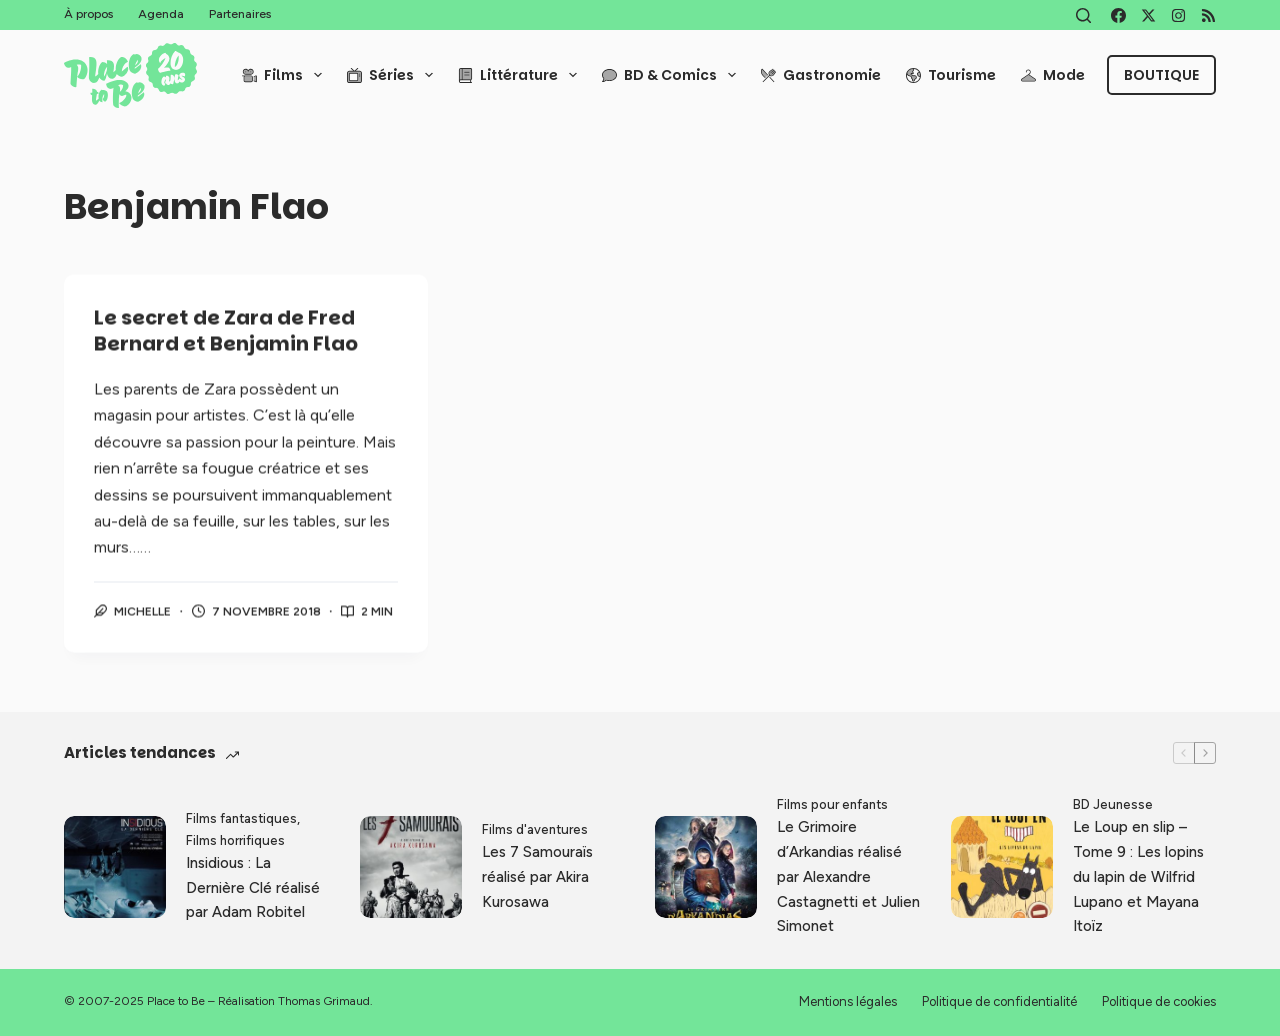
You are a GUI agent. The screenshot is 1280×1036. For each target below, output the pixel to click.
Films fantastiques (241, 818)
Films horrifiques (235, 840)
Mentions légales (848, 1001)
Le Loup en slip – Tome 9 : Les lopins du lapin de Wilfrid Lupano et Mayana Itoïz (1138, 876)
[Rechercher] (1083, 15)
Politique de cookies (1159, 1001)
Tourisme (951, 75)
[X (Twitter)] (1148, 15)
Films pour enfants (832, 804)
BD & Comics (673, 75)
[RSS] (1208, 15)
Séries (394, 75)
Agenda (161, 14)
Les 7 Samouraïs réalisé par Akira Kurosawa (537, 877)
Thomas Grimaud (324, 1001)
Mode (1053, 75)
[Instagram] (1178, 15)
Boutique (1161, 75)
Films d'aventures (535, 829)
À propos (88, 14)
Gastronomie (821, 75)
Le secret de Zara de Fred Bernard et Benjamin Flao (226, 332)
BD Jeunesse (1113, 804)
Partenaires (240, 14)
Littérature (521, 75)
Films (286, 75)
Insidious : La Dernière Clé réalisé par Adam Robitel (253, 888)
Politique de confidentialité (999, 1001)
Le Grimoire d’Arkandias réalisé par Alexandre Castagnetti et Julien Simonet (848, 876)
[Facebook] (1118, 15)
